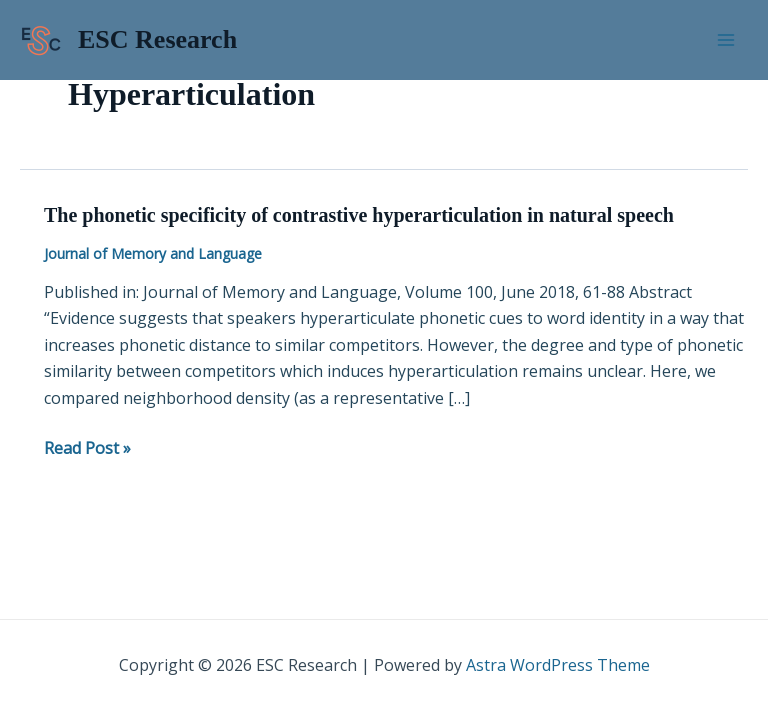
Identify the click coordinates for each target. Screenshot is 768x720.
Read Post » (87, 447)
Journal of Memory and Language (153, 253)
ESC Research (157, 39)
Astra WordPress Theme (558, 665)
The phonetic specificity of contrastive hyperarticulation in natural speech (359, 215)
